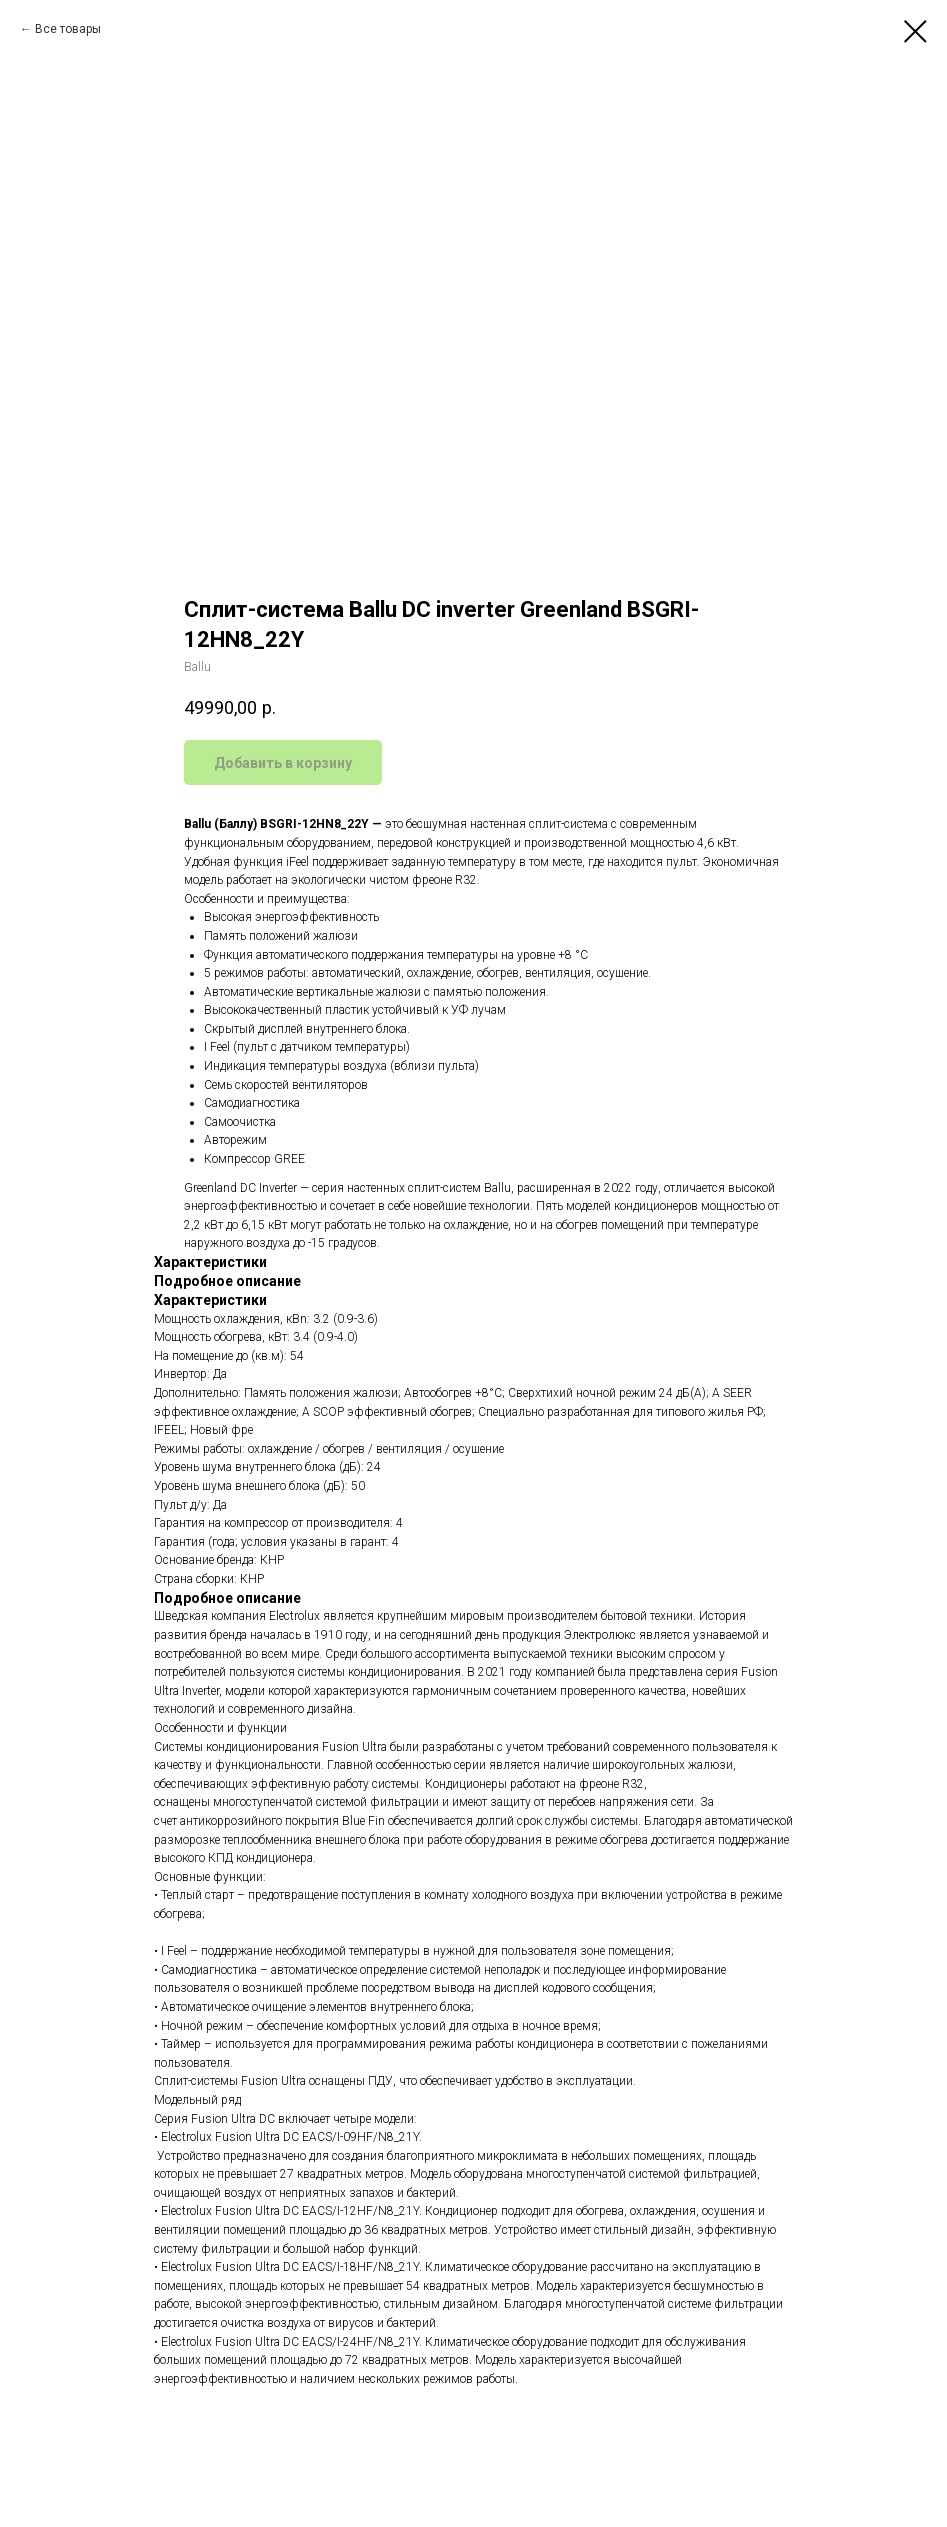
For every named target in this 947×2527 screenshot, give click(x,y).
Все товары (68, 29)
